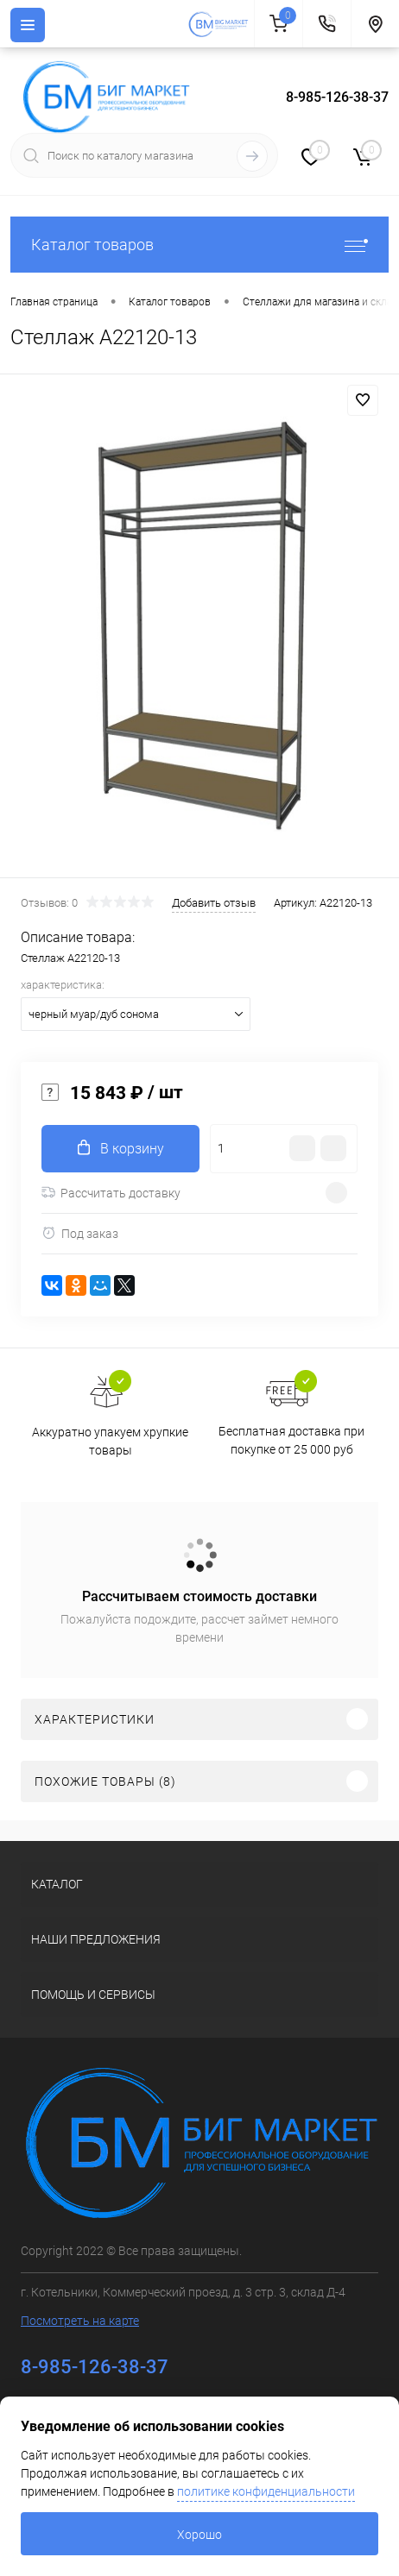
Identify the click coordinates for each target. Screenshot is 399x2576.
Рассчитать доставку (110, 1193)
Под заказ (79, 1233)
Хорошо (199, 2534)
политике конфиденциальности (266, 2491)
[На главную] (220, 24)
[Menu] (27, 25)
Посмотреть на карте (80, 2321)
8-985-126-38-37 (337, 97)
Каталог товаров (199, 245)
